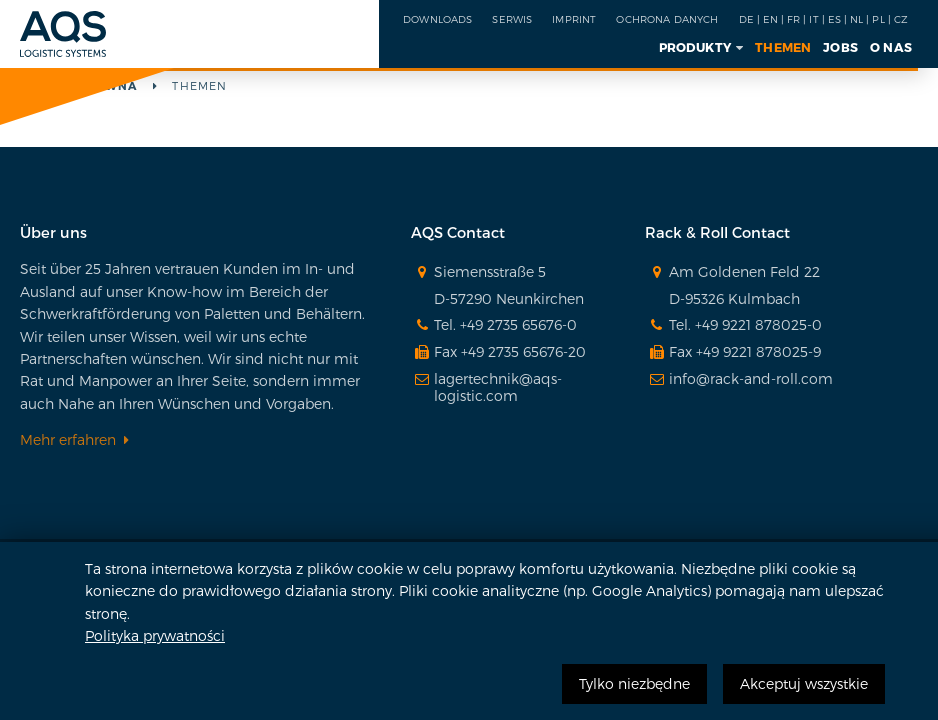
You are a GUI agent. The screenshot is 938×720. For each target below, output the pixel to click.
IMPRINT (574, 19)
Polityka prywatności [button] (155, 635)
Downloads (437, 19)
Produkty (695, 47)
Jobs (840, 47)
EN (770, 19)
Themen (783, 47)
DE (746, 19)
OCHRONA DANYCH (667, 19)
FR (793, 19)
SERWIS (512, 19)
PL (878, 19)
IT (813, 19)
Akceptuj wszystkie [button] (804, 683)
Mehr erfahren (68, 439)
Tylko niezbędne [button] (634, 683)
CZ (901, 19)
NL (856, 19)
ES (834, 19)
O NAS (891, 47)
